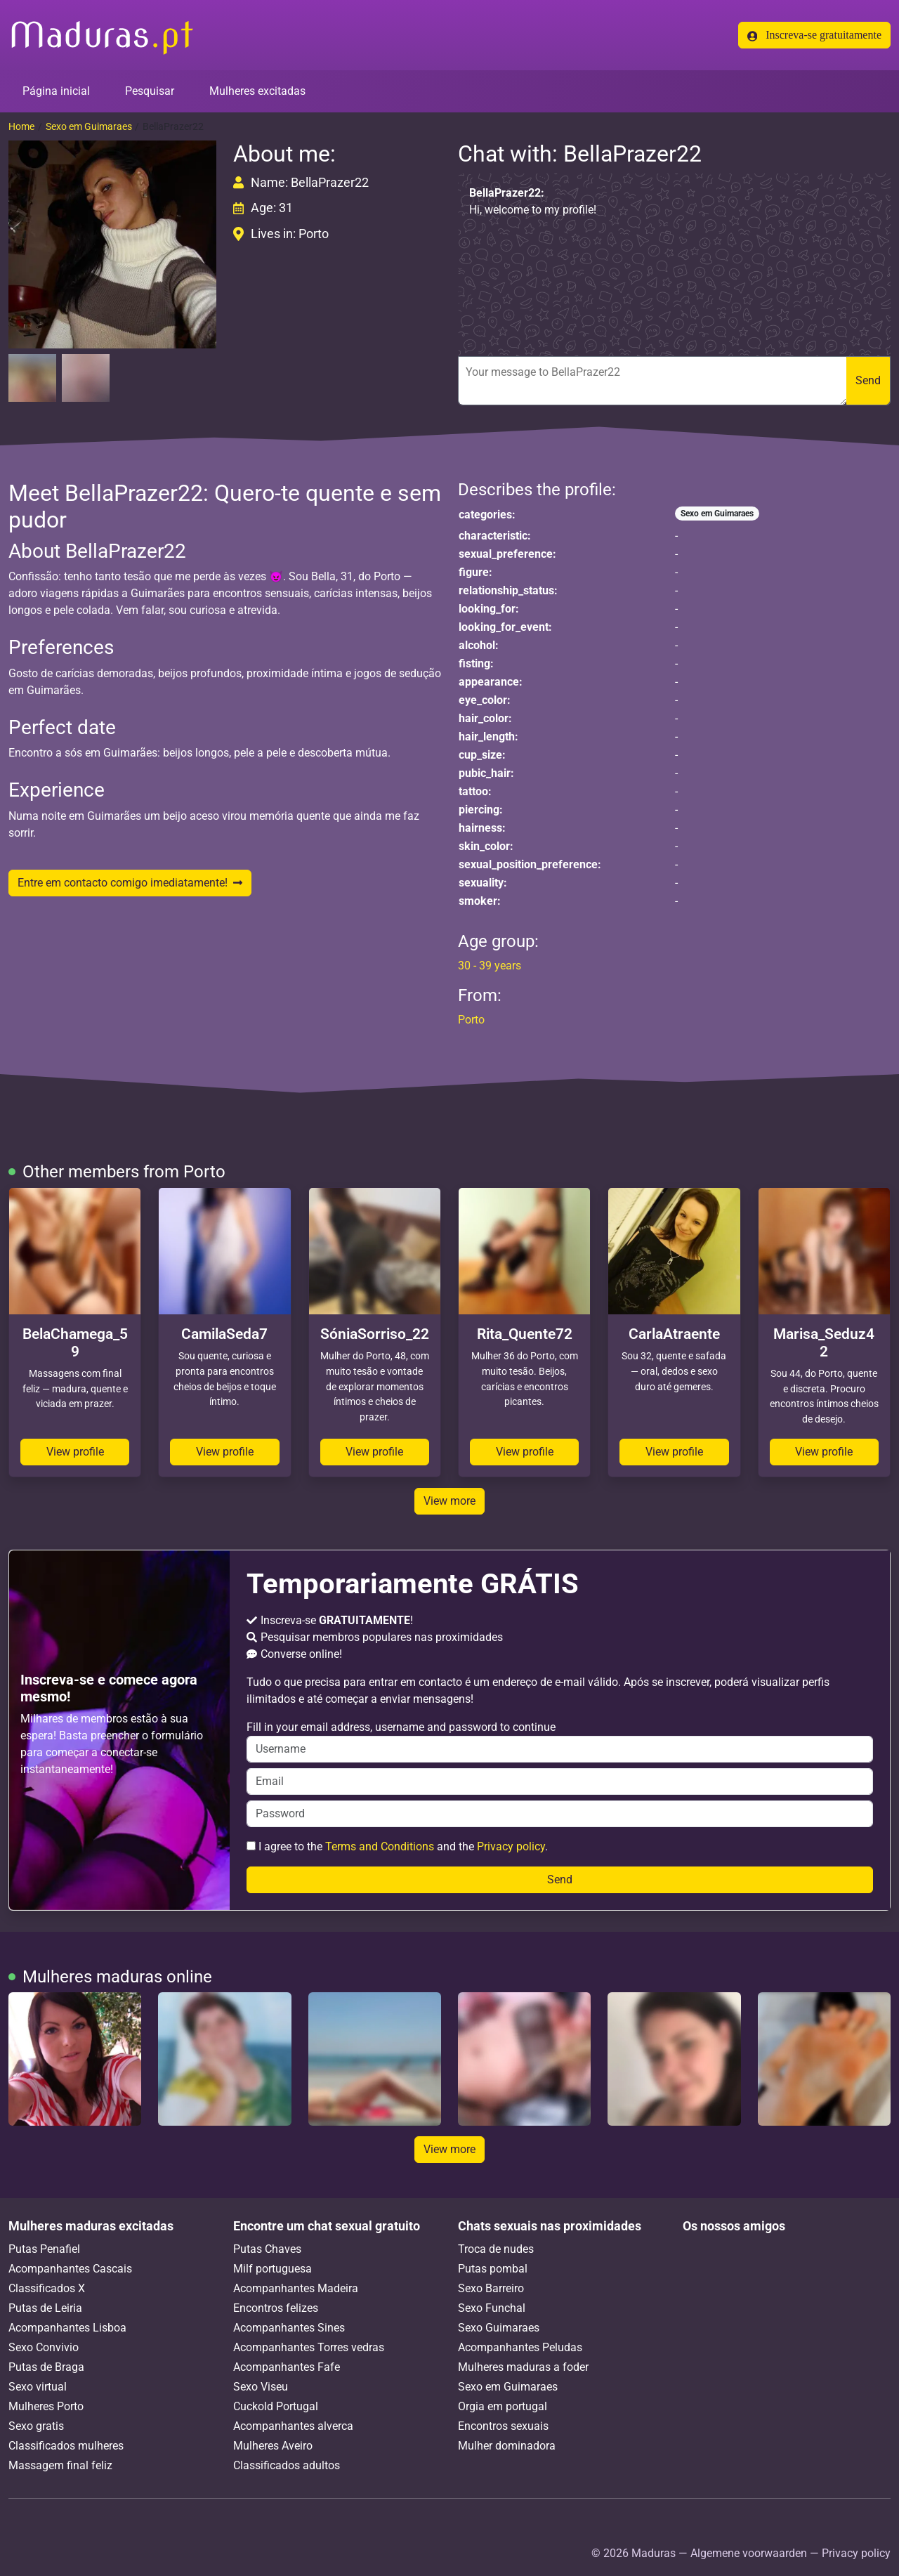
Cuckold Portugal (275, 2406)
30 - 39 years (489, 965)
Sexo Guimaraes (498, 2327)
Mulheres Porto (46, 2406)
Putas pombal (492, 2268)
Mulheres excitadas (257, 91)
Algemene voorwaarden (748, 2553)
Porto (471, 1019)
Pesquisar (149, 91)
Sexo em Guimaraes (89, 126)
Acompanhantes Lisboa (67, 2327)
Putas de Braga (46, 2367)
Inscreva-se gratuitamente (814, 35)
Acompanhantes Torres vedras (308, 2347)
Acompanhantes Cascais (70, 2268)
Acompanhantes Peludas (520, 2347)
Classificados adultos (286, 2465)
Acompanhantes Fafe (286, 2367)
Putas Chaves (267, 2249)
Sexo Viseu (260, 2386)
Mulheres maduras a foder (523, 2367)
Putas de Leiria (45, 2308)
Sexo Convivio (43, 2347)
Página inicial (56, 91)
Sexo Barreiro (491, 2288)
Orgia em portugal (502, 2406)
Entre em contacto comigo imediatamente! (130, 882)
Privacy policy (511, 1846)
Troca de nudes (496, 2249)
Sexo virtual (37, 2386)
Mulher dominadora (507, 2445)
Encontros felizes (275, 2308)
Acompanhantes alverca (293, 2426)
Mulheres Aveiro (273, 2445)
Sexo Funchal (491, 2308)
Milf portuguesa (272, 2268)
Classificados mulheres (66, 2445)
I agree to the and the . (397, 1846)
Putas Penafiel (44, 2249)
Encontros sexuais (503, 2426)
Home (21, 126)
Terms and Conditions (379, 1846)
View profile (75, 1451)
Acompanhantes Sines (289, 2327)
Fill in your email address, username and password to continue (560, 1741)
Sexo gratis (36, 2426)
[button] (112, 244)
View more (449, 1501)
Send (868, 380)
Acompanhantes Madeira (295, 2288)
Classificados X (46, 2288)
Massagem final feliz (60, 2465)
